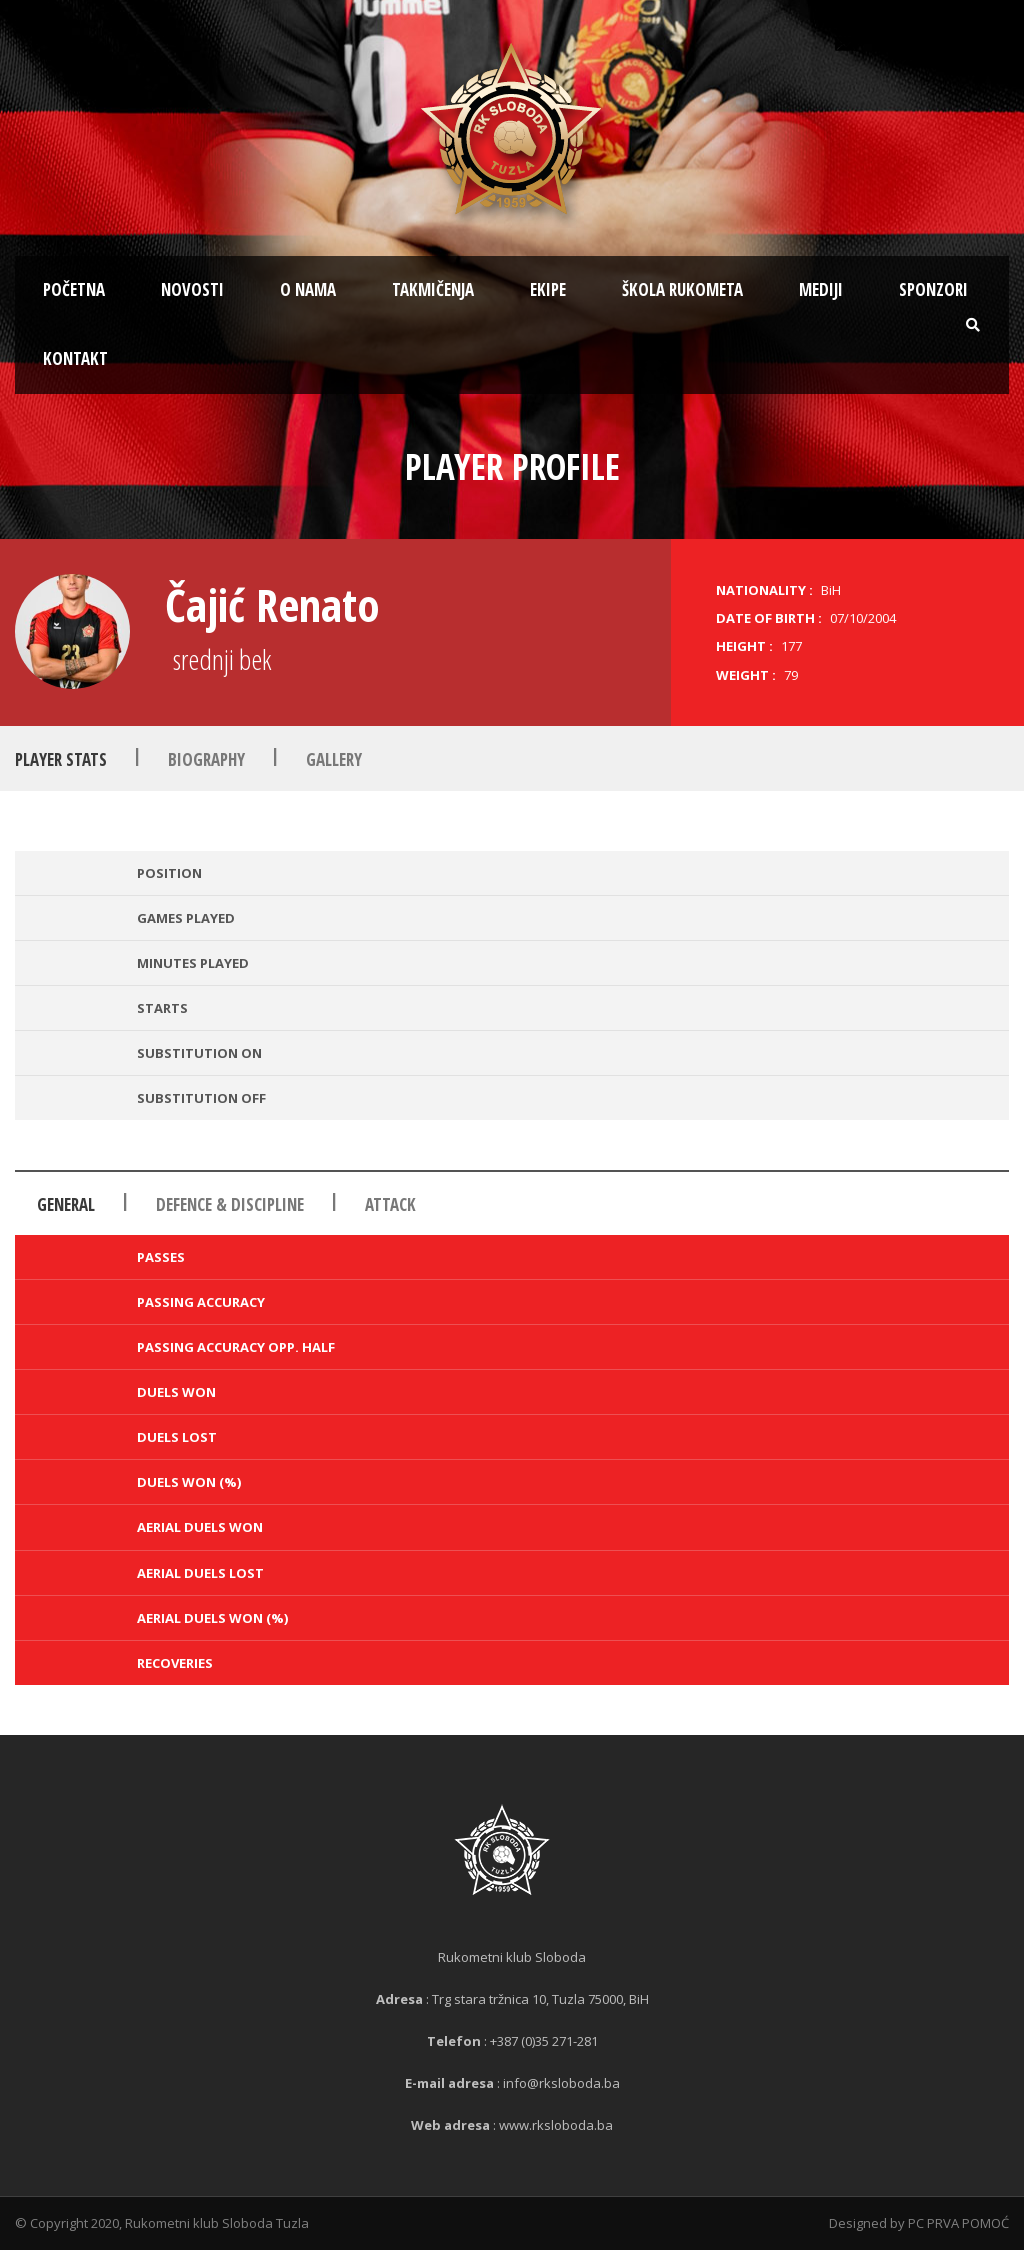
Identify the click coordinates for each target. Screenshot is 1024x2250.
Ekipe (548, 289)
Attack (390, 1204)
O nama (308, 289)
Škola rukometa (682, 289)
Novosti (192, 289)
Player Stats (61, 759)
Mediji (821, 289)
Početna (74, 289)
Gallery (334, 759)
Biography (206, 759)
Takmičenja (433, 289)
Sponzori (933, 289)
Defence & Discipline (230, 1204)
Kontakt (75, 358)
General (66, 1204)
